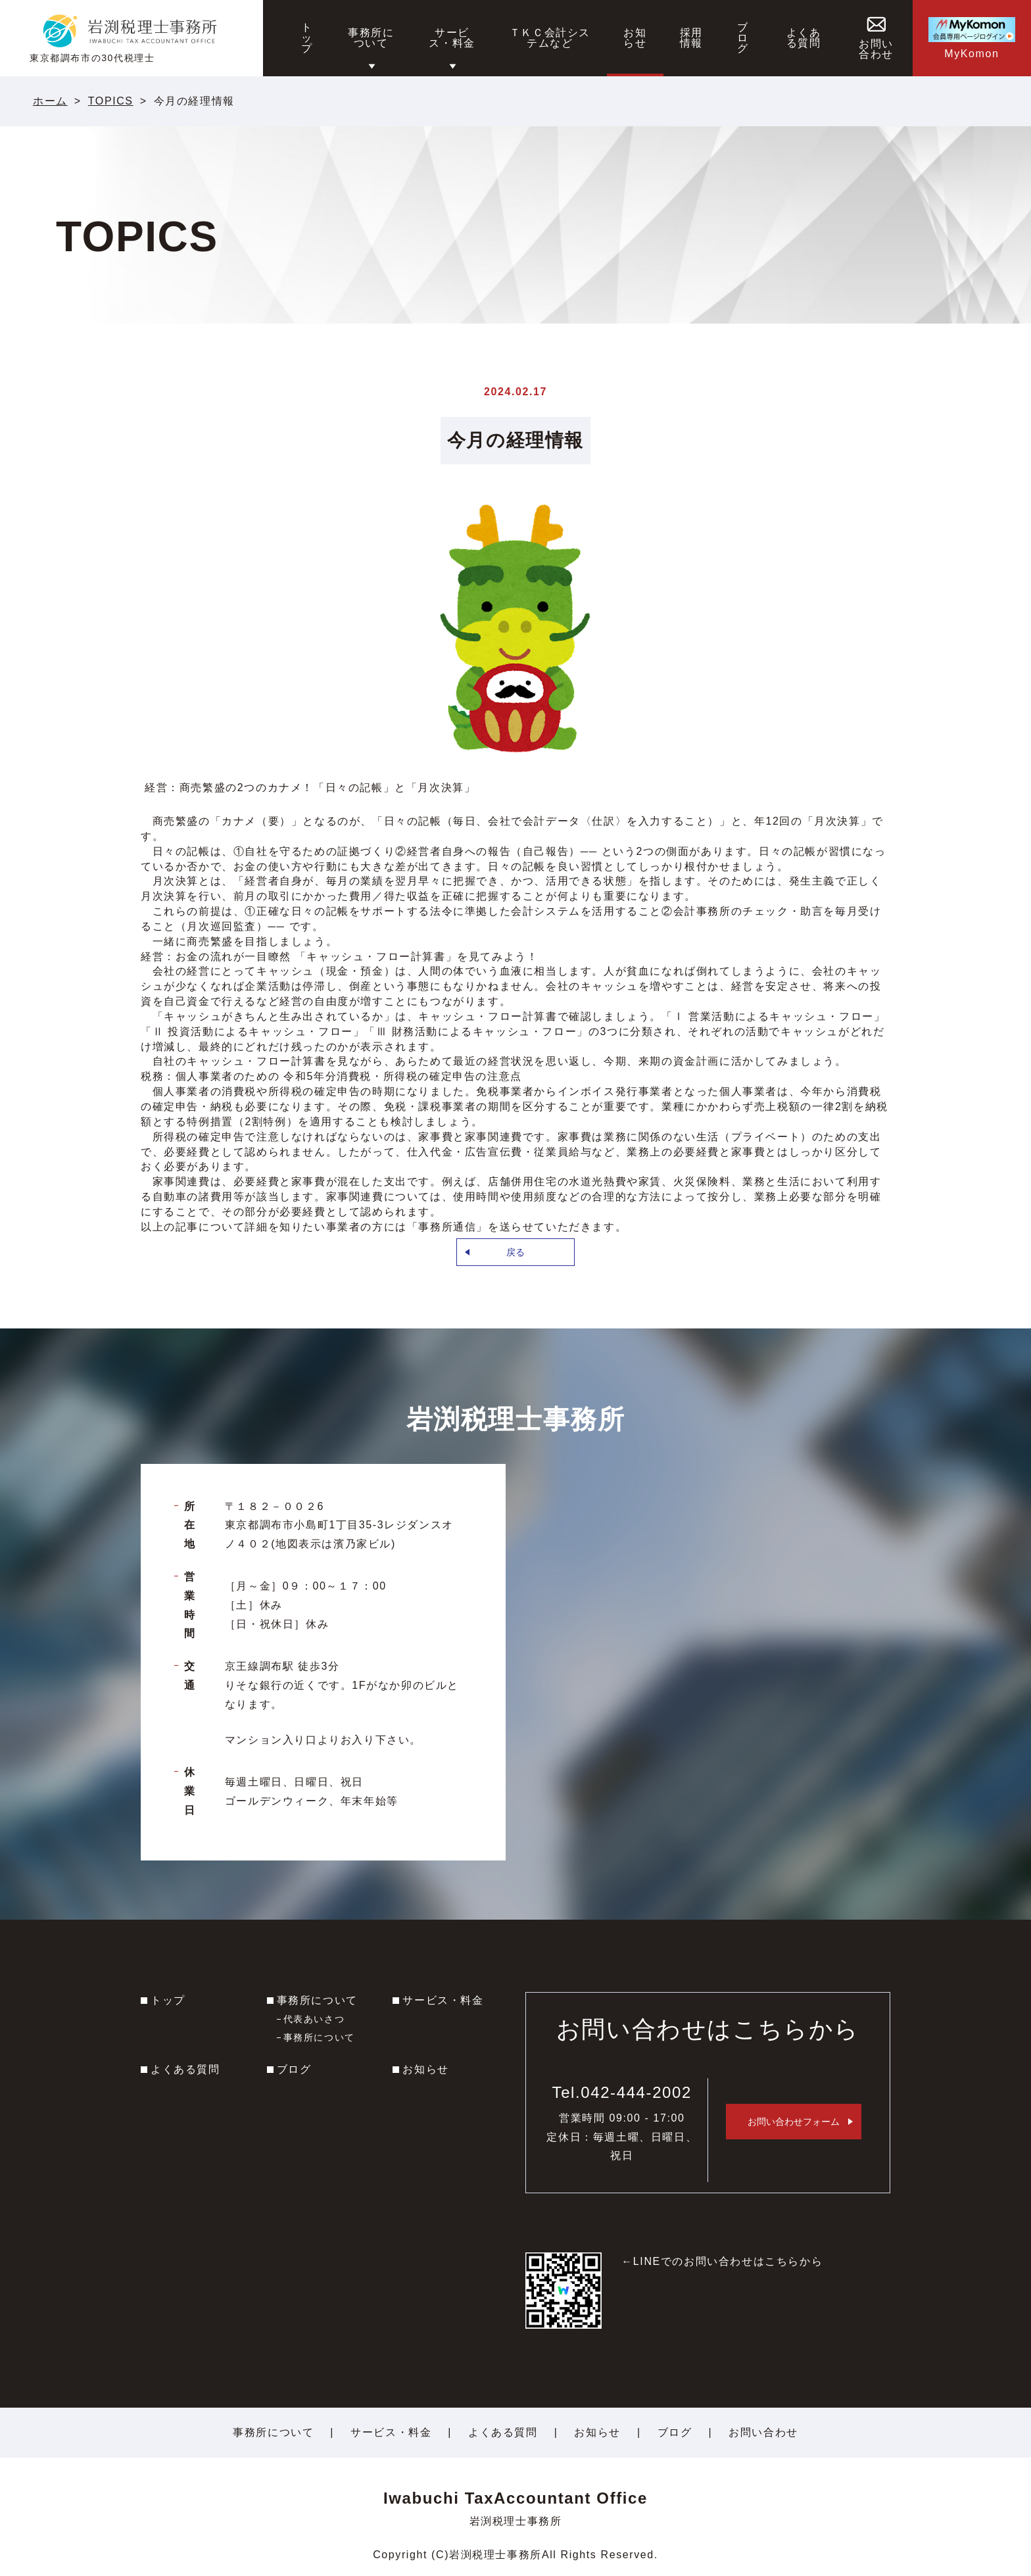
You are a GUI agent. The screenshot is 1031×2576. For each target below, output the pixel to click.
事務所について (317, 2000)
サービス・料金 (442, 2000)
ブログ (294, 2069)
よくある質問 (185, 2069)
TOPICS (110, 101)
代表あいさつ (314, 2019)
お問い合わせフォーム (794, 2121)
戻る (515, 1252)
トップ (168, 2000)
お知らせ (425, 2069)
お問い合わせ (763, 2432)
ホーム (50, 101)
